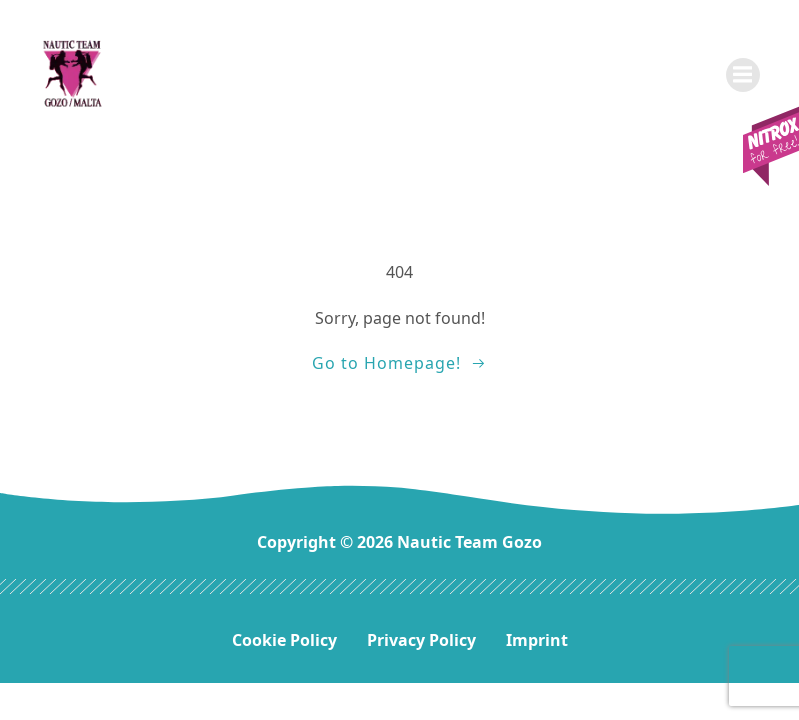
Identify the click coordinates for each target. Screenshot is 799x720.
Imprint (537, 640)
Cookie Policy (284, 640)
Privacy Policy (421, 640)
